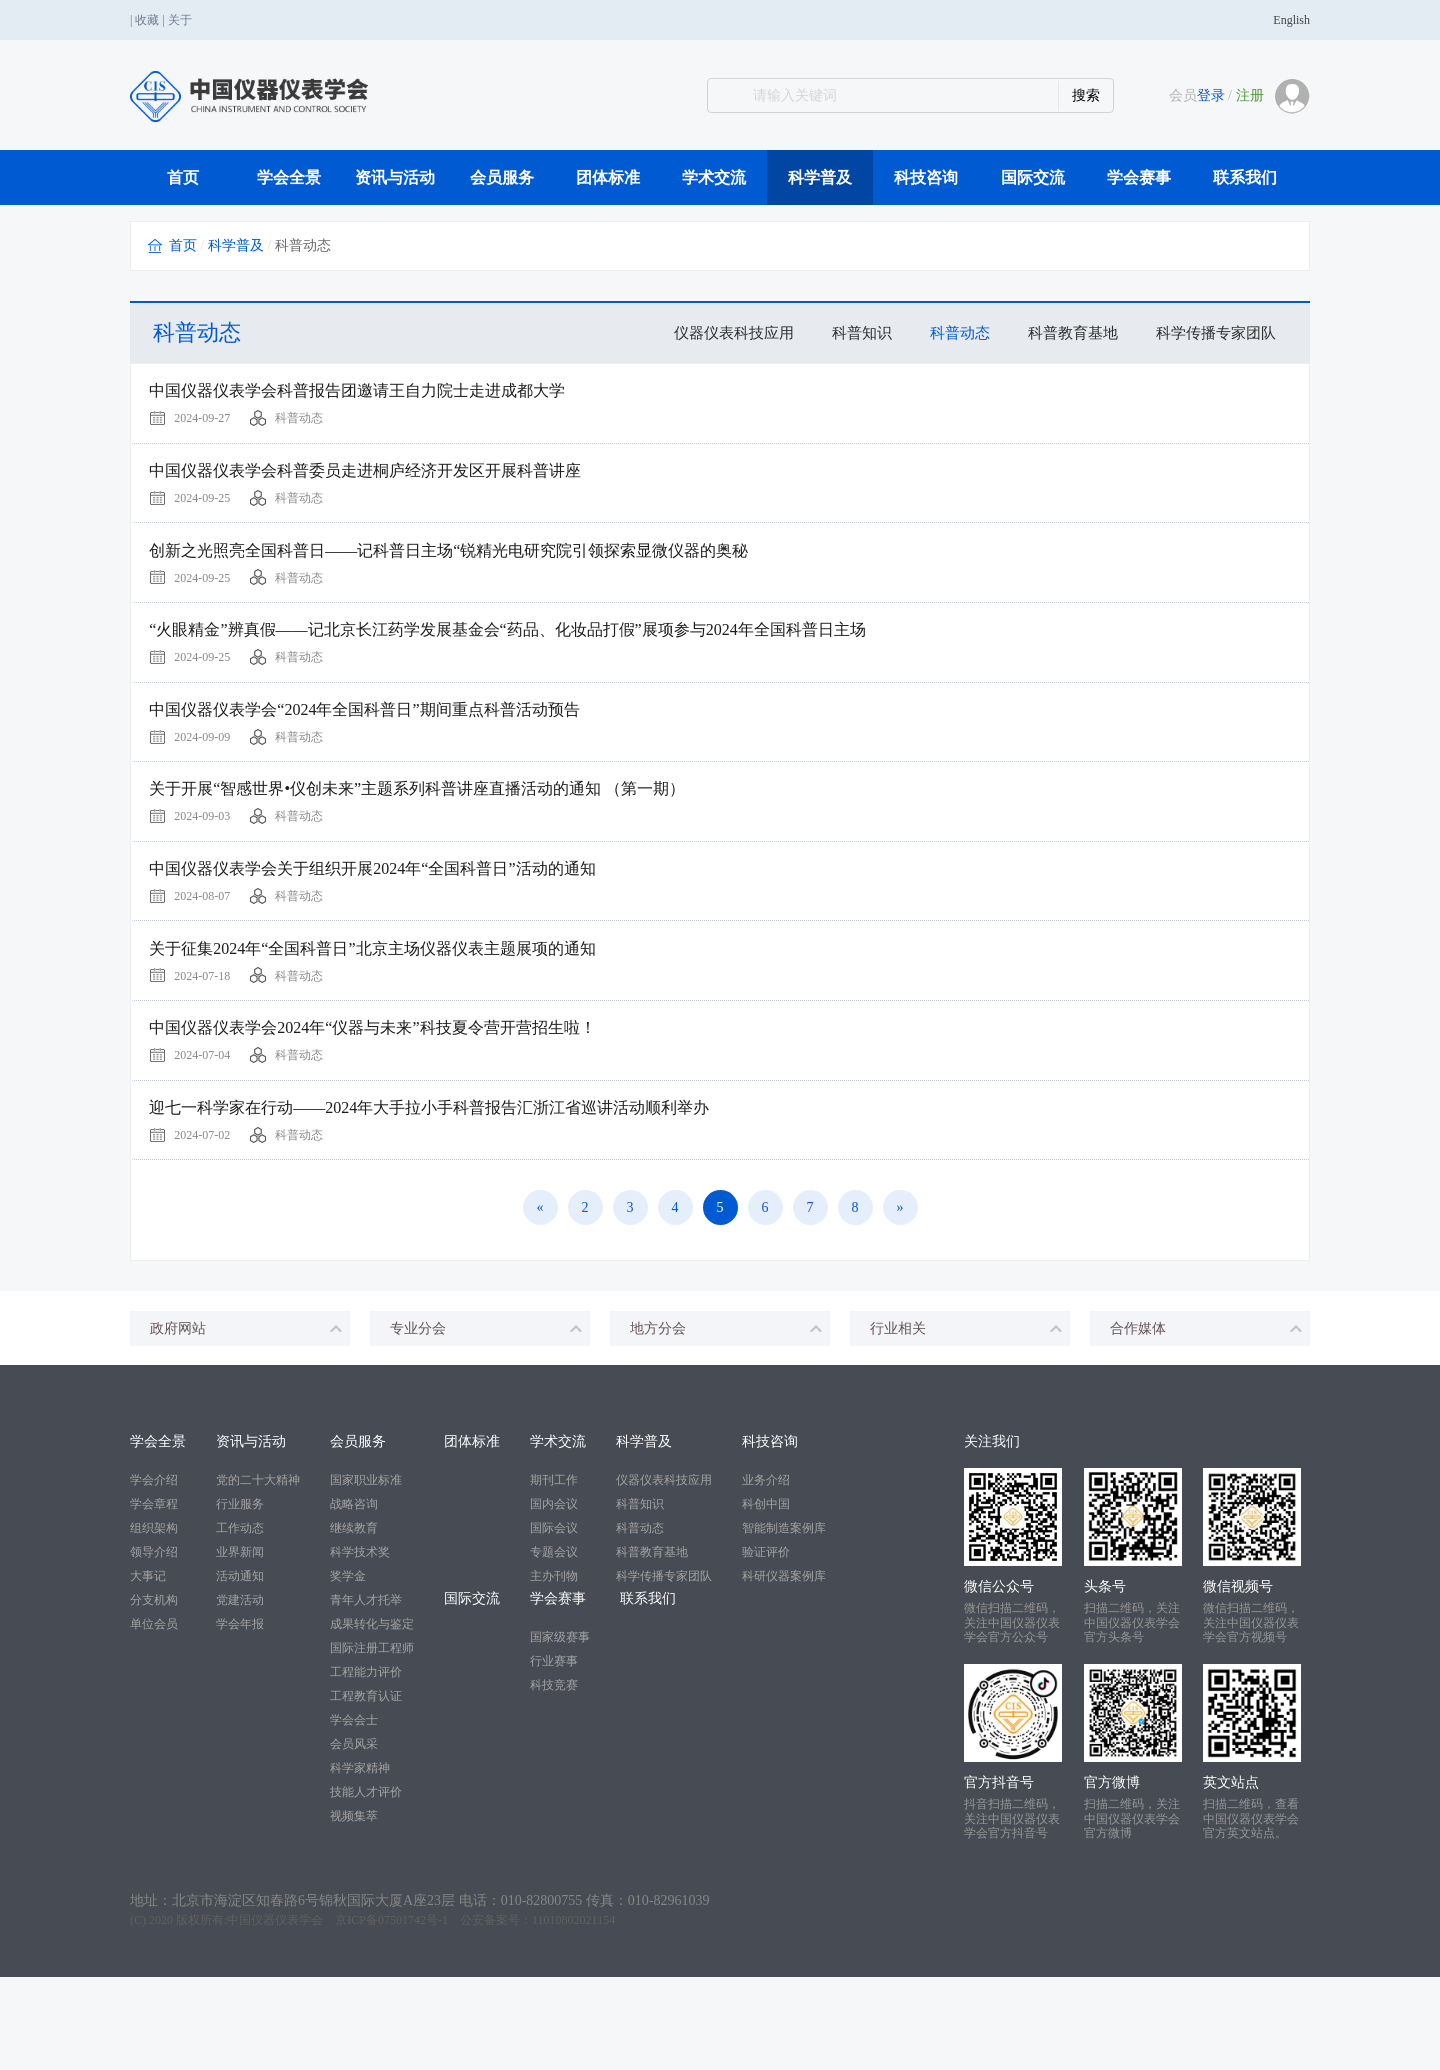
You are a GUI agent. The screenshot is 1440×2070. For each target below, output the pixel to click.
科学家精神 (360, 1862)
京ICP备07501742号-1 (391, 2013)
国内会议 (554, 1598)
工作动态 (240, 1622)
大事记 (148, 1670)
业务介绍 (766, 1574)
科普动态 (944, 332)
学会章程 (154, 1598)
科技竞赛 (554, 1779)
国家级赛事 (560, 1731)
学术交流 (714, 177)
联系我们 (1245, 177)
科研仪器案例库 (784, 1670)
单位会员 (154, 1718)
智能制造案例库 (784, 1622)
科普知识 (842, 332)
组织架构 (154, 1622)
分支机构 (154, 1694)
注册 (1250, 95)
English (1291, 20)
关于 (180, 20)
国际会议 (554, 1622)
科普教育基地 (1062, 332)
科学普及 (820, 177)
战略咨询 (354, 1598)
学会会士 (354, 1814)
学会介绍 (154, 1574)
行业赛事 (554, 1755)
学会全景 (289, 177)
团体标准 (608, 177)
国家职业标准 (366, 1574)
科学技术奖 (360, 1646)
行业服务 (240, 1598)
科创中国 (766, 1598)
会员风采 (354, 1838)
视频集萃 (354, 1910)
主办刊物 (554, 1670)
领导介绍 (154, 1646)
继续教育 (354, 1622)
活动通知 (240, 1670)
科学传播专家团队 (1212, 332)
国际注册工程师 (372, 1742)
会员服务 (502, 177)
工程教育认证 (366, 1790)
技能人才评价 (366, 1886)
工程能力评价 (366, 1766)
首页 (183, 177)
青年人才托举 (366, 1694)
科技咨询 (926, 177)
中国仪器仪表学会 (275, 2013)
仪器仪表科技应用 (708, 332)
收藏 (147, 20)
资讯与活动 (395, 177)
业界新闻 (240, 1646)
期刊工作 (554, 1574)
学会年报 (240, 1718)
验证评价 (766, 1646)
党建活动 (240, 1694)
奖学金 (348, 1670)
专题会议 (554, 1646)
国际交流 (1033, 177)
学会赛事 (1139, 177)
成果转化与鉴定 (372, 1718)
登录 (1211, 95)
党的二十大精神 (258, 1574)
